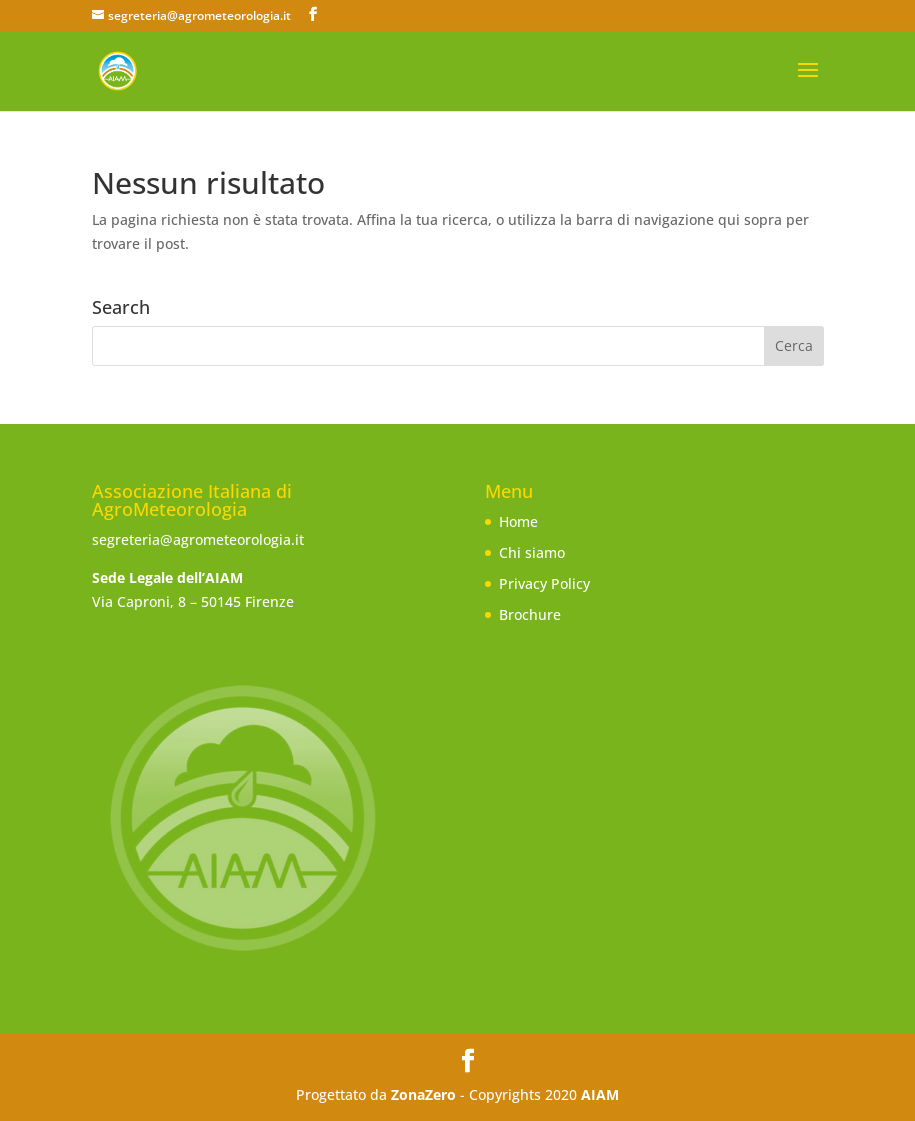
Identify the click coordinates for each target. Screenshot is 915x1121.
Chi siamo (532, 552)
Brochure (530, 614)
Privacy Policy (544, 583)
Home (518, 521)
